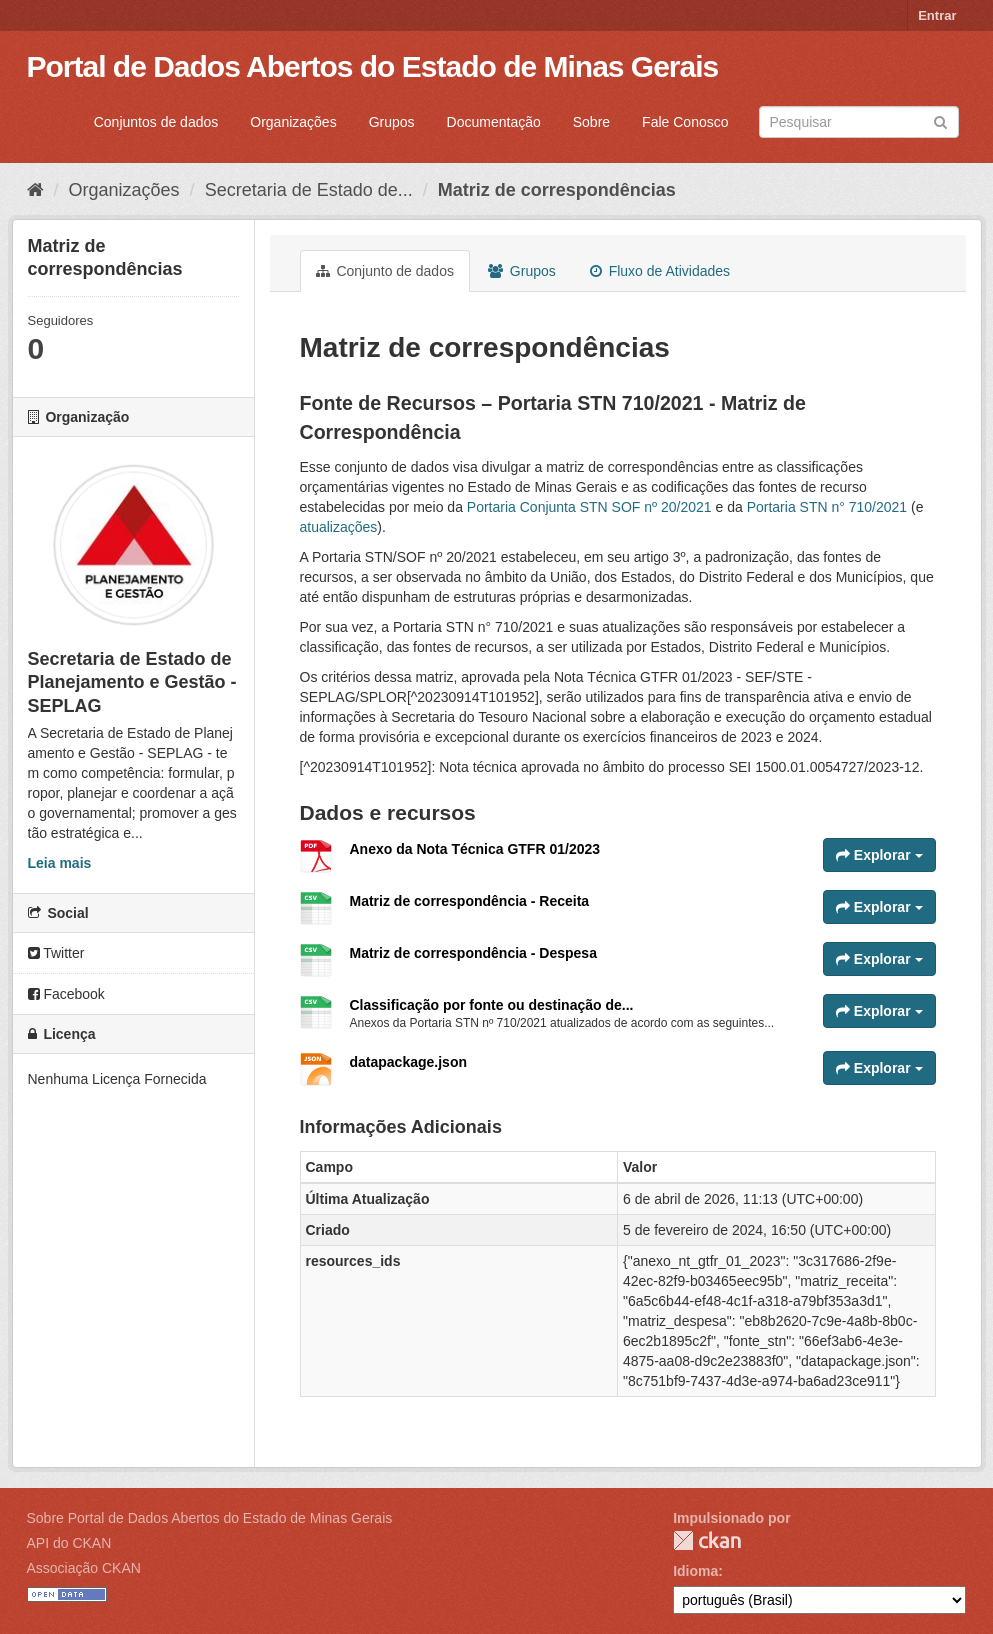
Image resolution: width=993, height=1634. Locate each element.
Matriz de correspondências (557, 190)
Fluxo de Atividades (660, 271)
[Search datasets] (859, 122)
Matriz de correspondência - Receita (470, 901)
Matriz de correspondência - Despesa (473, 953)
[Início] (35, 190)
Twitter (56, 953)
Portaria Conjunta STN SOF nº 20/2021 (589, 507)
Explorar (879, 855)
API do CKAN (69, 1543)
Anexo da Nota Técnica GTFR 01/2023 (475, 849)
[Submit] (940, 120)
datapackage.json (409, 1062)
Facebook (66, 994)
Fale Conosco (685, 122)
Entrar (937, 15)
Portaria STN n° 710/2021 (827, 507)
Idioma (695, 1571)
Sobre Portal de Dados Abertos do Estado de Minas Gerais (210, 1518)
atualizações (339, 527)
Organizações (293, 122)
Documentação (494, 122)
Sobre (591, 122)
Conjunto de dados (385, 271)
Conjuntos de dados (156, 122)
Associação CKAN (84, 1568)
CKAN (707, 1540)
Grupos (392, 122)
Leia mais (60, 863)
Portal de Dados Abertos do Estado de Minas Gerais (373, 66)
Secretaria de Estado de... (309, 190)
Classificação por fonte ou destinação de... (492, 1005)
